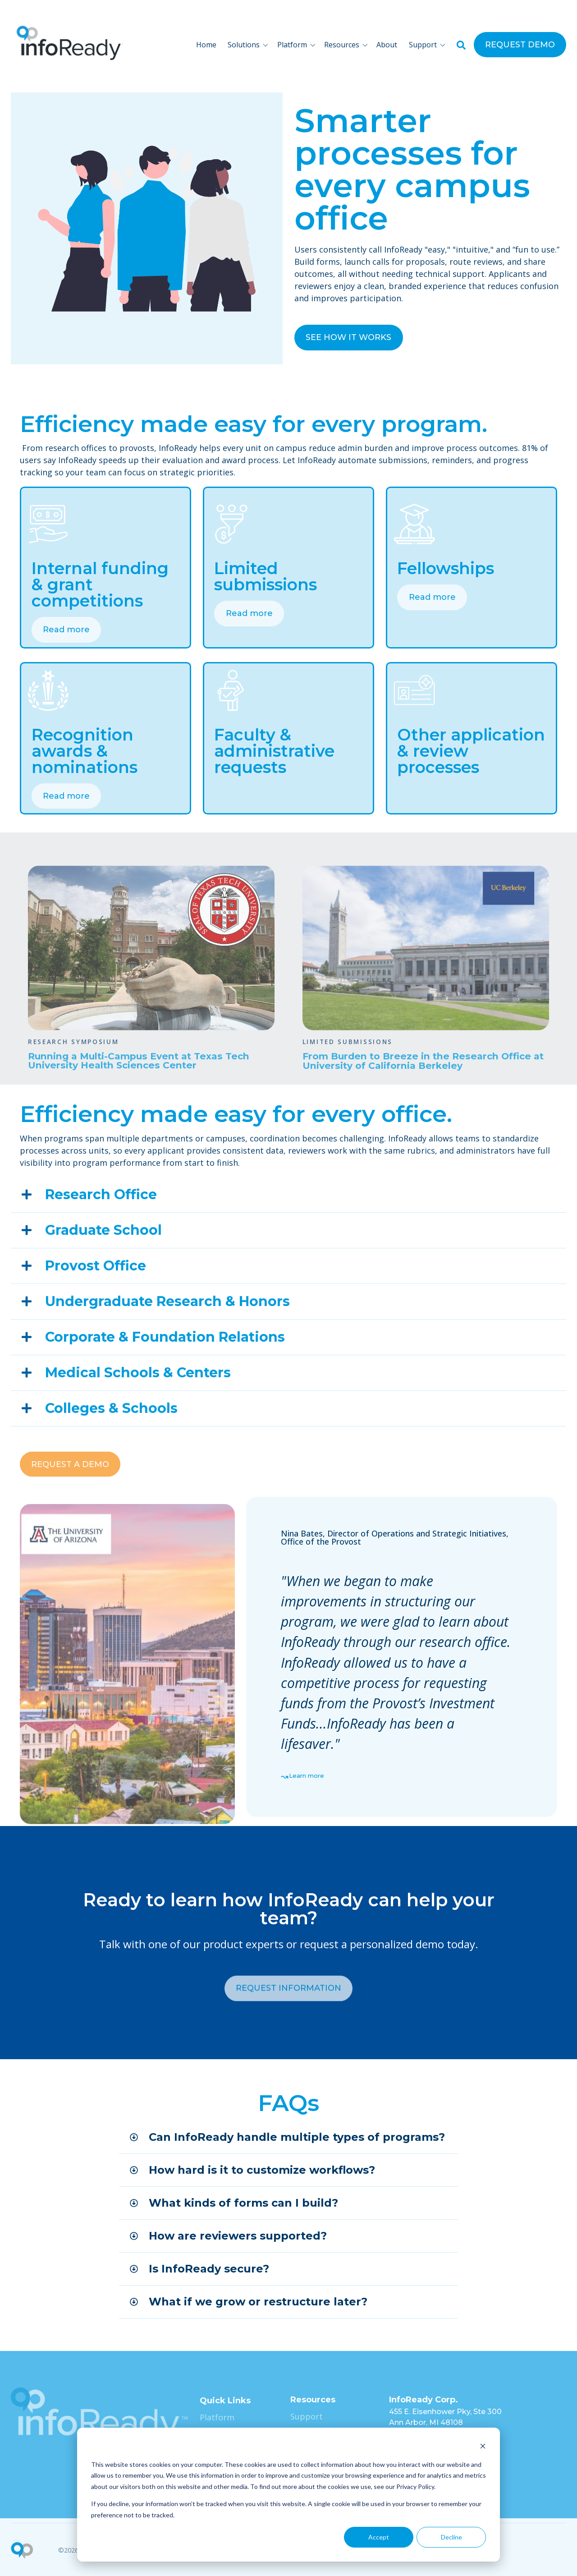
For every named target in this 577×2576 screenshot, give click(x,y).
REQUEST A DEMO (70, 1510)
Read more (66, 630)
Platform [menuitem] (217, 2417)
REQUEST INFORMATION (288, 2035)
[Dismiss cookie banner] (483, 2447)
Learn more (306, 1775)
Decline (451, 2537)
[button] (249, 44)
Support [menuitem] (306, 2416)
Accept (378, 2537)
